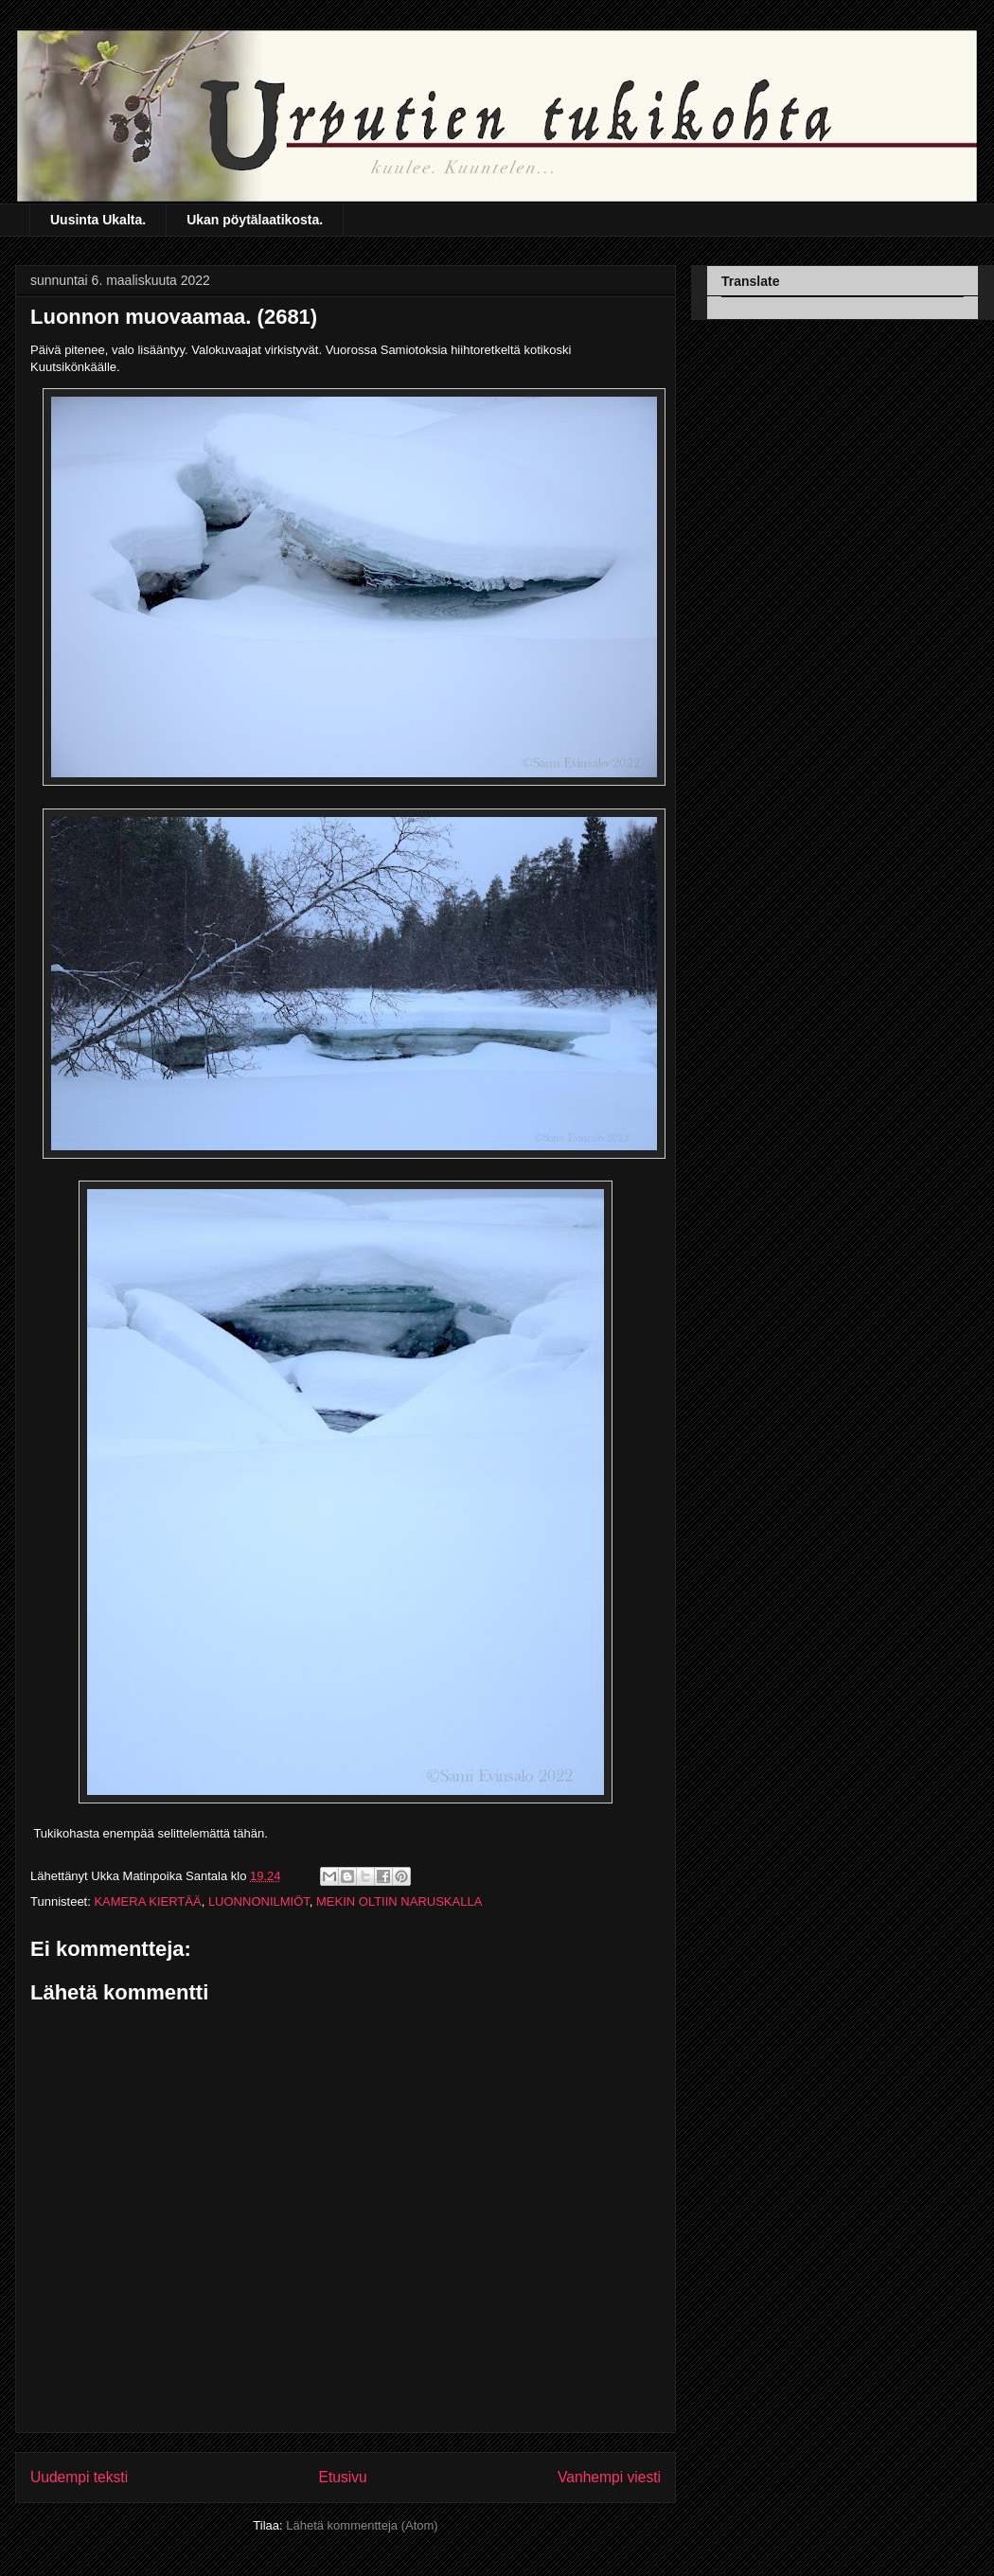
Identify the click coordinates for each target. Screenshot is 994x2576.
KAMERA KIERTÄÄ (147, 1901)
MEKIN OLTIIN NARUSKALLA (399, 1901)
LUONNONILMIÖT (259, 1901)
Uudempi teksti (79, 2477)
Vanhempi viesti (609, 2477)
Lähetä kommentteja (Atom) (361, 2525)
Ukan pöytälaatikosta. (254, 219)
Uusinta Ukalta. (98, 219)
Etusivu (343, 2477)
